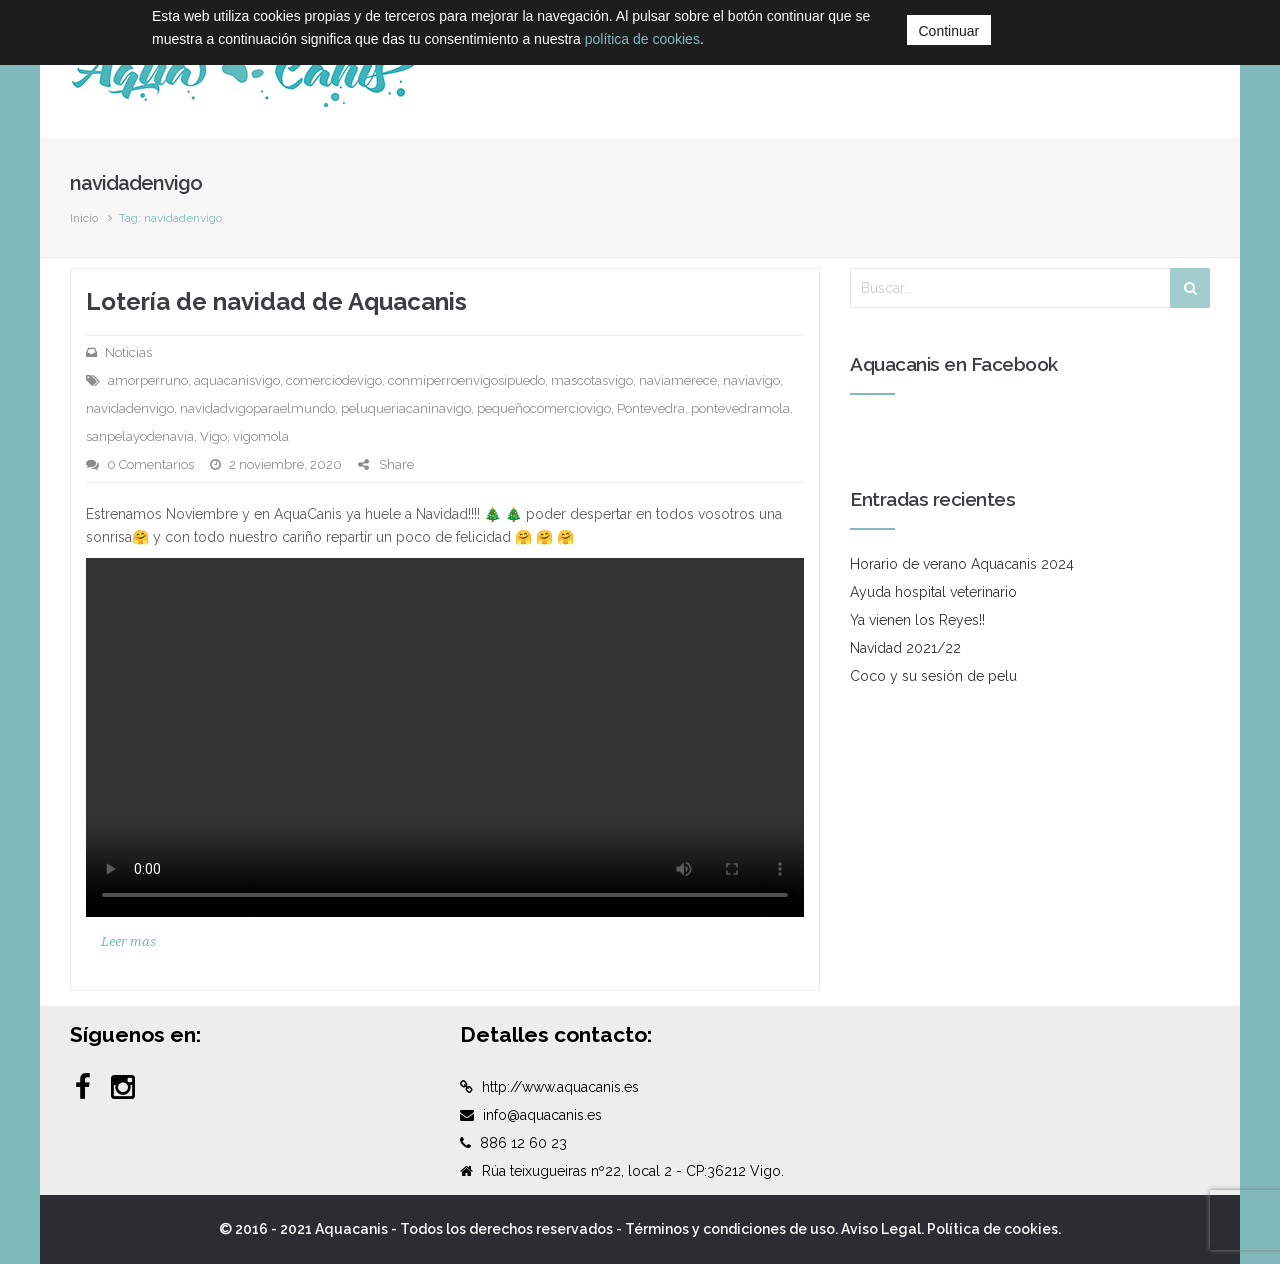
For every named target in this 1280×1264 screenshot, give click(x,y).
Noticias (128, 352)
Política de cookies (992, 1229)
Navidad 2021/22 (905, 648)
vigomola (261, 436)
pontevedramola (740, 408)
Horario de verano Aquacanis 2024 (962, 564)
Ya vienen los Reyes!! (917, 620)
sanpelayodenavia (140, 436)
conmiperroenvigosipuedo (466, 380)
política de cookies (642, 39)
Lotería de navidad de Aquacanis (276, 301)
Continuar (949, 31)
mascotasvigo (592, 380)
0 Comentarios (150, 464)
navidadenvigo (130, 408)
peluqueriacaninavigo (406, 408)
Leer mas (128, 941)
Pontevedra (651, 408)
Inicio (84, 218)
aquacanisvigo (237, 380)
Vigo (213, 436)
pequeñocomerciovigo (544, 408)
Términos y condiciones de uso (730, 1229)
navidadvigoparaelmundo (257, 408)
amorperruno (148, 380)
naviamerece (678, 380)
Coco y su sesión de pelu (933, 676)
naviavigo (751, 380)
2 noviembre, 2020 (285, 464)
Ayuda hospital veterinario (933, 592)
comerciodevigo (334, 380)
